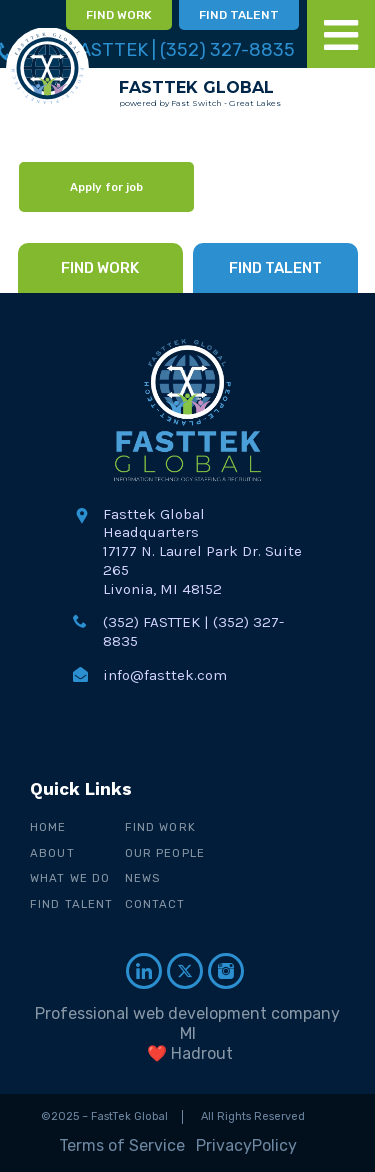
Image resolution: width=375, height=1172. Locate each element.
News (143, 878)
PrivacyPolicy (246, 1145)
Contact (155, 904)
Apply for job (106, 187)
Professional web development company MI (187, 1023)
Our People (165, 853)
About (52, 853)
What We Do (70, 878)
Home (48, 827)
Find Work (160, 827)
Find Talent (72, 904)
